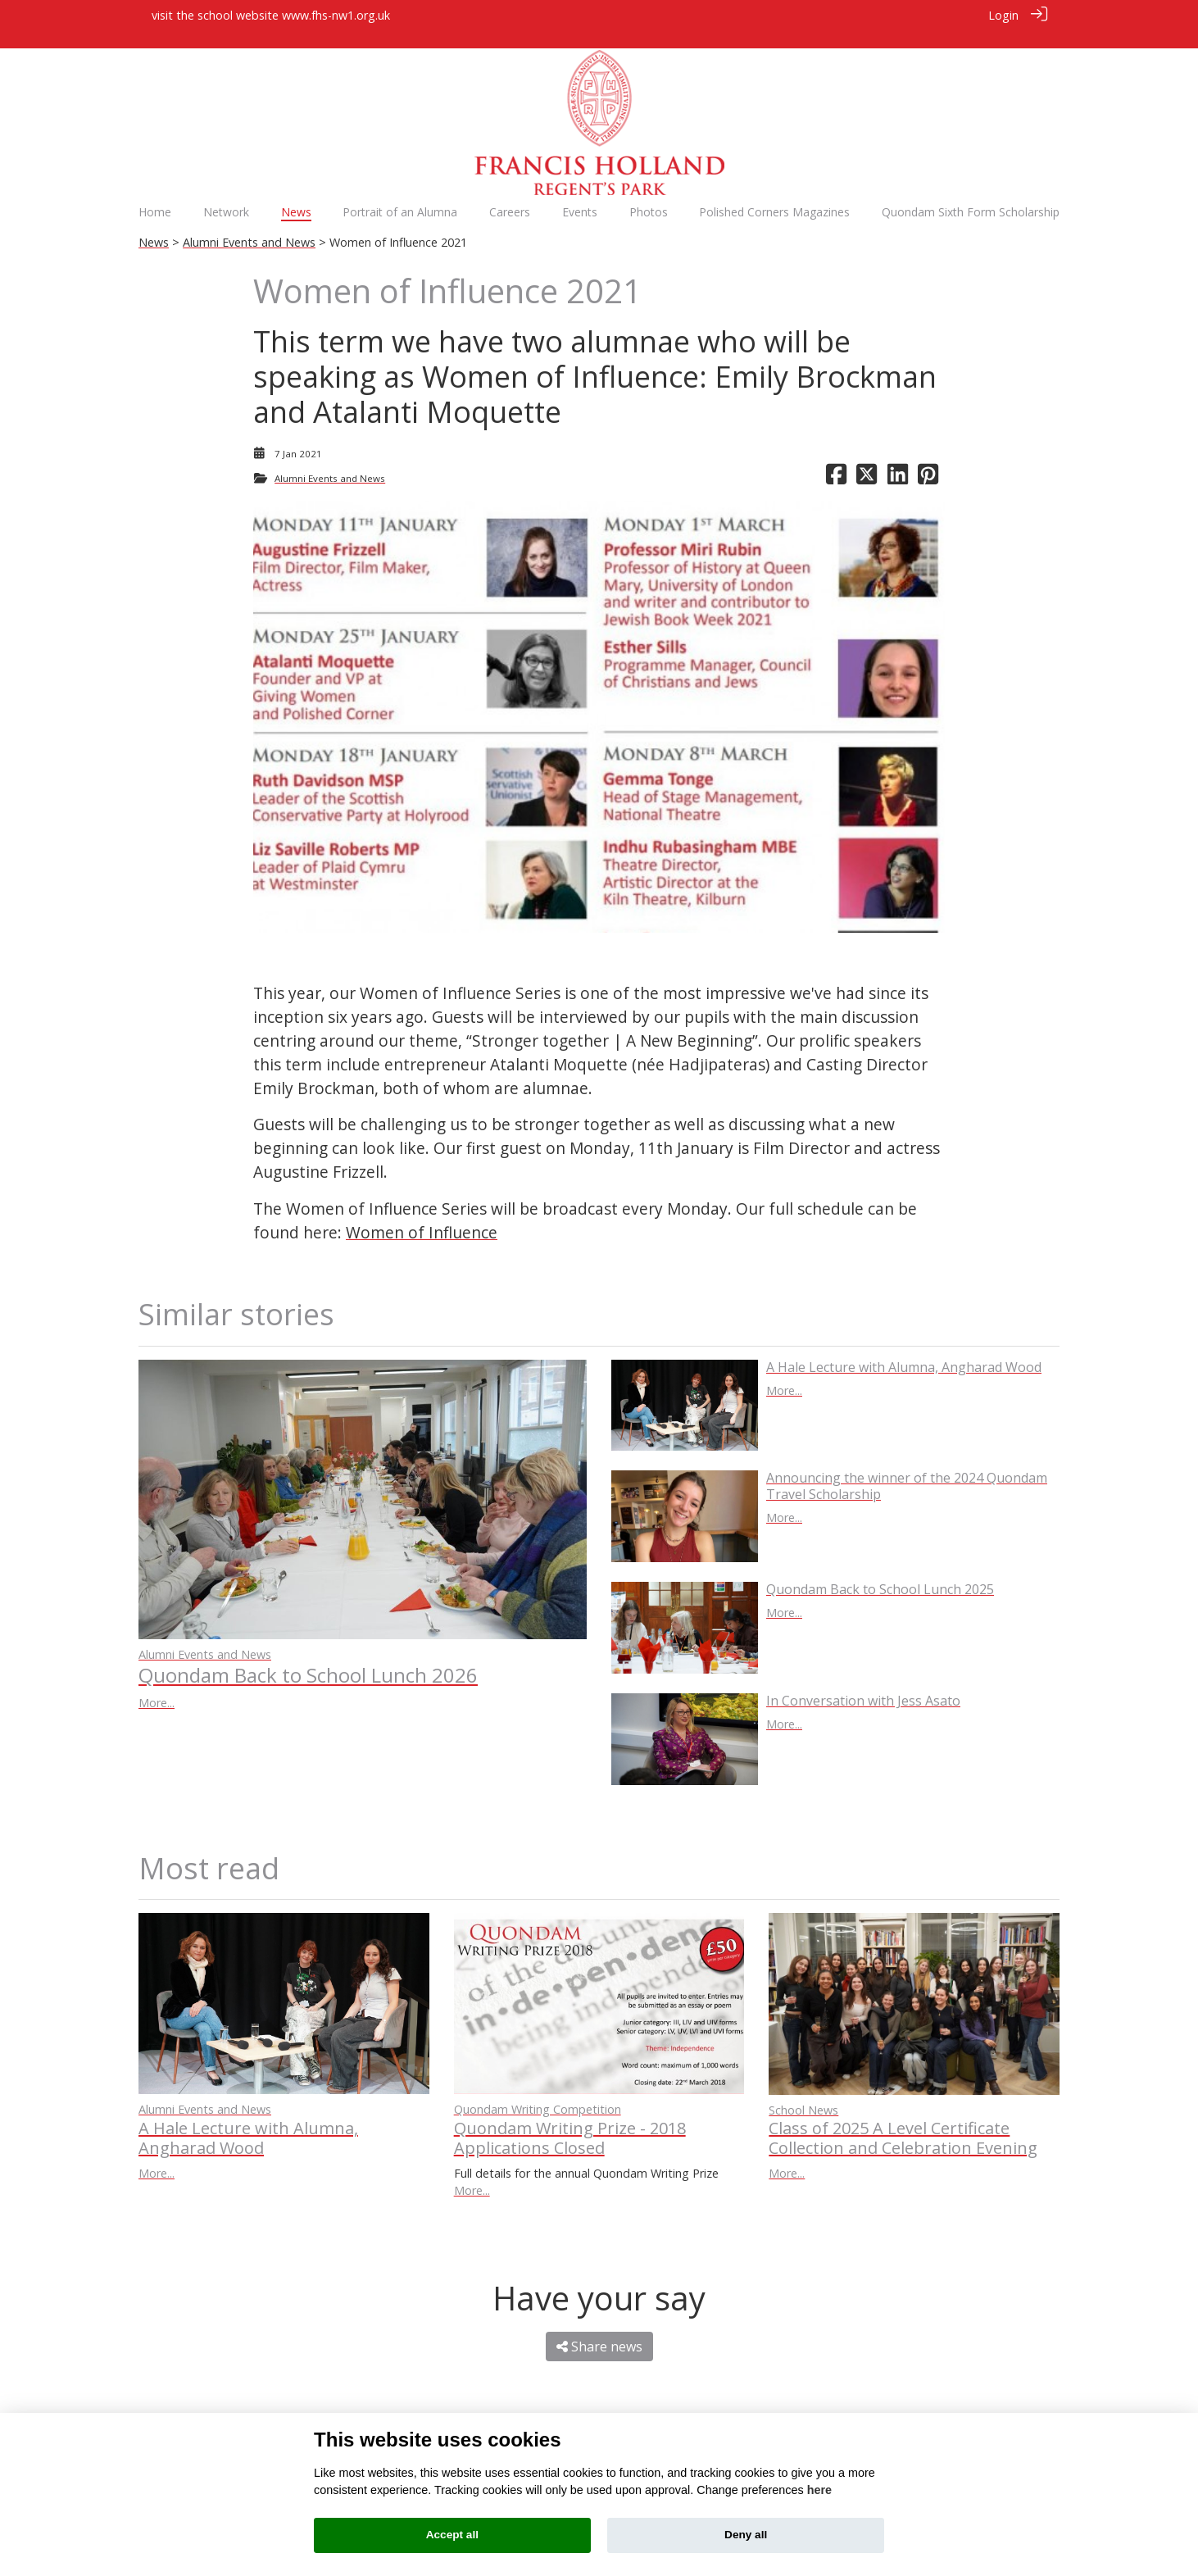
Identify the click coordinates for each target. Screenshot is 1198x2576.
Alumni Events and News (249, 225)
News (153, 225)
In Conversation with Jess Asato (863, 1683)
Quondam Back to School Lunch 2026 (308, 1656)
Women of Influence (421, 1214)
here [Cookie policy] (819, 2489)
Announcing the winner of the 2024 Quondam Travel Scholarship (906, 1468)
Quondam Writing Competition (537, 2091)
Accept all (452, 2534)
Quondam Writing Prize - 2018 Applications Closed (570, 2120)
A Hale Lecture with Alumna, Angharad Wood (903, 1349)
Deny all (745, 2534)
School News (803, 2092)
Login (1003, 15)
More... (156, 1684)
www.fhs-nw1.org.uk (336, 15)
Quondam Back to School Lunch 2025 (880, 1571)
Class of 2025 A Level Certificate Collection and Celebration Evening (903, 2120)
